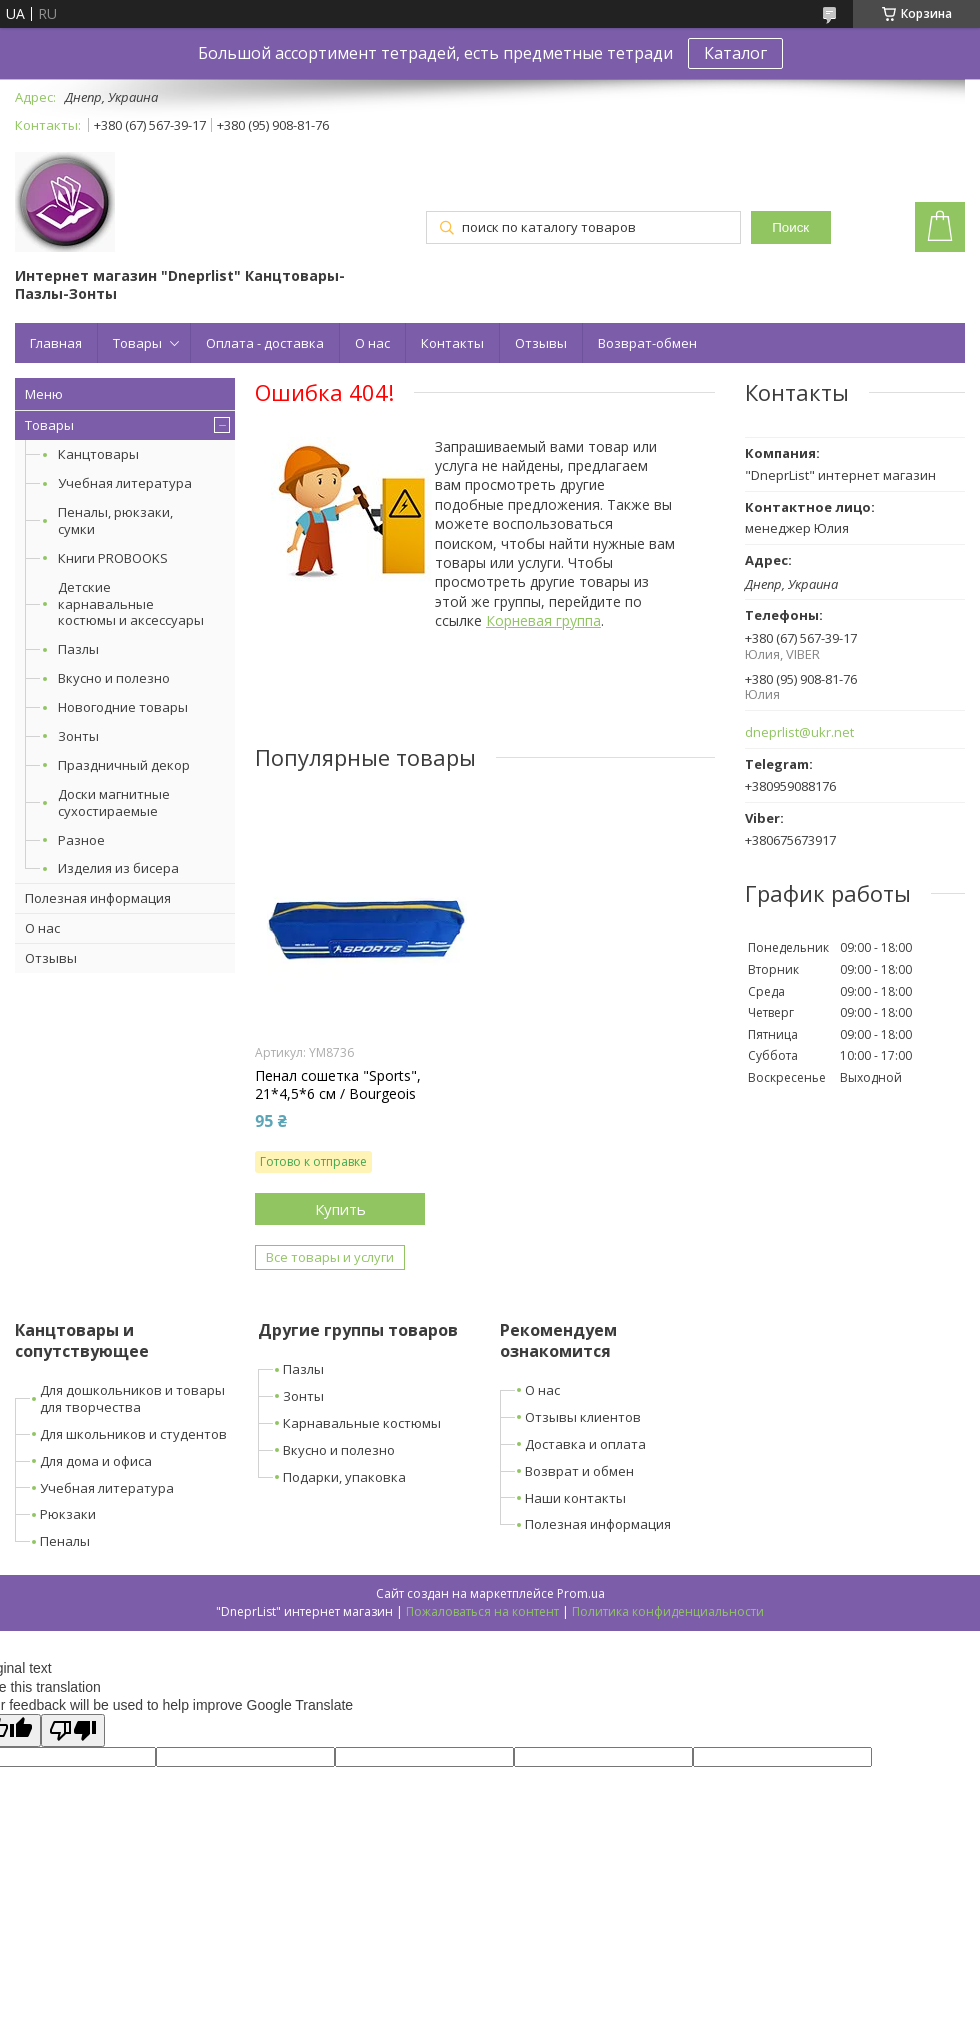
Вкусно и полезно (114, 678)
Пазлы (78, 649)
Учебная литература (125, 483)
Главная (56, 343)
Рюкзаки (68, 1514)
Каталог (735, 53)
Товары (137, 343)
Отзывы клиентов (583, 1417)
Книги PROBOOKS (113, 558)
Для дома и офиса (96, 1461)
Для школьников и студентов (133, 1434)
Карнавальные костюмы (362, 1423)
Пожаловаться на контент (482, 1611)
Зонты (78, 736)
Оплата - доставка (265, 343)
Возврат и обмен (579, 1471)
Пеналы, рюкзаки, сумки (115, 520)
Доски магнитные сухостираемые (114, 802)
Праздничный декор (124, 765)
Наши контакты (575, 1498)
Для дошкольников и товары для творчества (132, 1398)
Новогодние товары (123, 707)
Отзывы (541, 343)
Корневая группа (543, 620)
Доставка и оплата (585, 1444)
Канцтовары (98, 454)
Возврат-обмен (647, 343)
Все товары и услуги (330, 1257)
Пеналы (65, 1541)
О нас (372, 343)
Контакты (452, 343)
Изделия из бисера (118, 868)
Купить (340, 1209)
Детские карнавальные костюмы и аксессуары (131, 604)
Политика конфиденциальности (668, 1611)
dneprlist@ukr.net (799, 732)
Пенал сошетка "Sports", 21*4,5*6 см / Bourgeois (338, 1085)
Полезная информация (98, 898)
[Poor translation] (73, 1730)
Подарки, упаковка (344, 1477)
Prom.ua (581, 1593)
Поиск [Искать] (790, 227)
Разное (81, 840)
